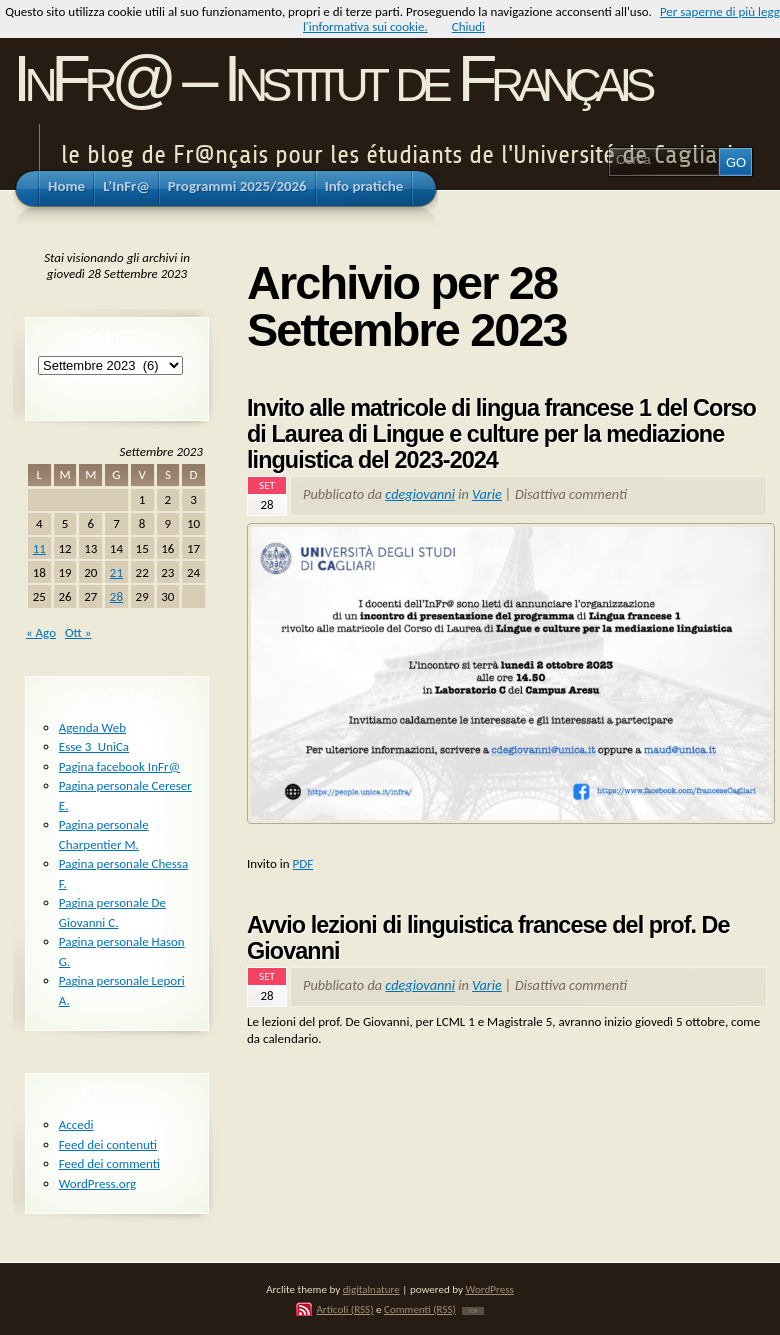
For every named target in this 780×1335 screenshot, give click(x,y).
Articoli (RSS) (344, 1309)
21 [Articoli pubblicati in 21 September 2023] (116, 572)
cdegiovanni (420, 494)
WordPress (490, 1289)
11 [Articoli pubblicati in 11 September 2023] (39, 548)
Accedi (76, 1124)
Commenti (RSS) (420, 1309)
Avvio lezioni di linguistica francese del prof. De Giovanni (488, 938)
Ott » (78, 632)
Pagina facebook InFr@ (119, 766)
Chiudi (468, 26)
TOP (472, 1311)
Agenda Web (92, 727)
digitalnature (371, 1289)
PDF (303, 863)
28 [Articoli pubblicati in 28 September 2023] (116, 596)
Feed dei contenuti (108, 1144)
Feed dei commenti (109, 1163)
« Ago (41, 632)
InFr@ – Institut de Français (331, 78)
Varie (487, 494)
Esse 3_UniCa (94, 746)
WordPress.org (97, 1183)
